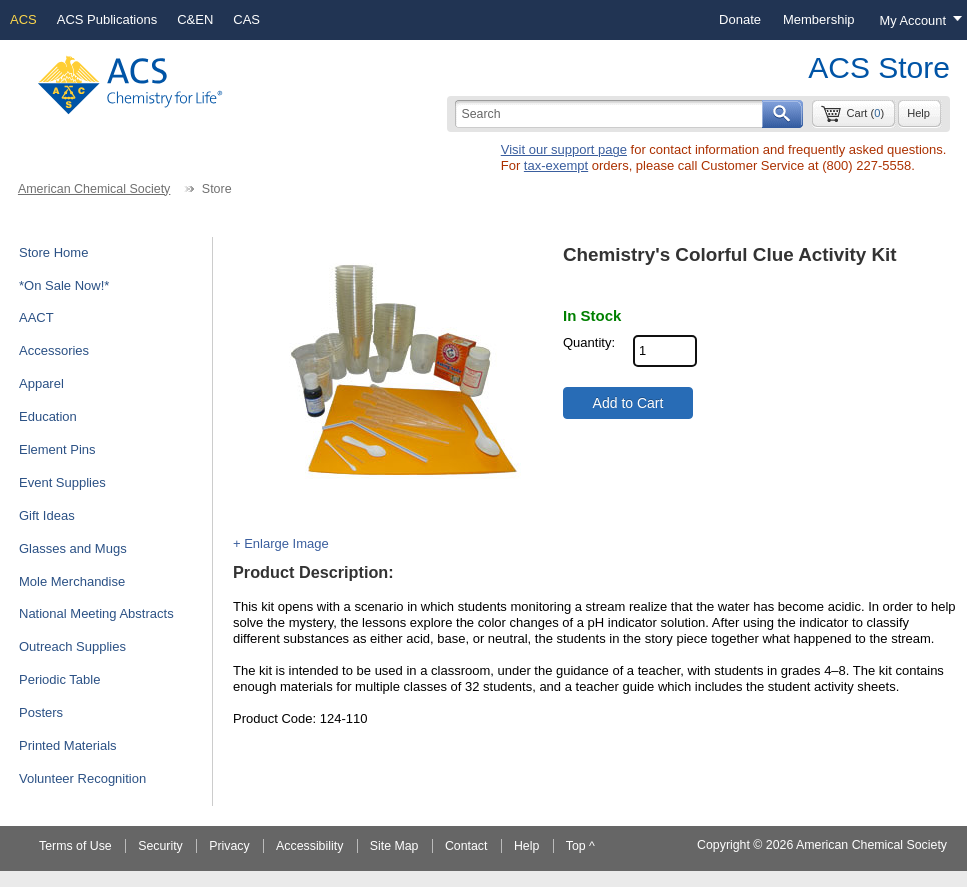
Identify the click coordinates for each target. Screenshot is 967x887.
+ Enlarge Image (281, 543)
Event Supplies (62, 482)
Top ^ (580, 846)
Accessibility (309, 846)
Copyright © (729, 845)
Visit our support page (564, 149)
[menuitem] (740, 20)
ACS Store (879, 67)
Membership (819, 19)
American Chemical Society (94, 189)
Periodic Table (59, 679)
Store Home (53, 252)
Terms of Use (75, 846)
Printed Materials (68, 745)
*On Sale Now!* (64, 285)
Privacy (229, 846)
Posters (41, 712)
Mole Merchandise (72, 581)
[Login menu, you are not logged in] (916, 20)
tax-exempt (556, 165)
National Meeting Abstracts (96, 613)
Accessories (54, 350)
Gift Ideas (47, 515)
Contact (466, 846)
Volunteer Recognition (82, 778)
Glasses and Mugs (73, 548)
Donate (740, 19)
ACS (23, 19)
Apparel (41, 383)
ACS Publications (107, 19)
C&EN (195, 19)
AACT (36, 317)
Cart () (865, 113)
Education (48, 416)
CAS (246, 19)
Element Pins (57, 449)
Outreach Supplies (72, 646)
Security (160, 846)
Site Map (394, 846)
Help (918, 113)
